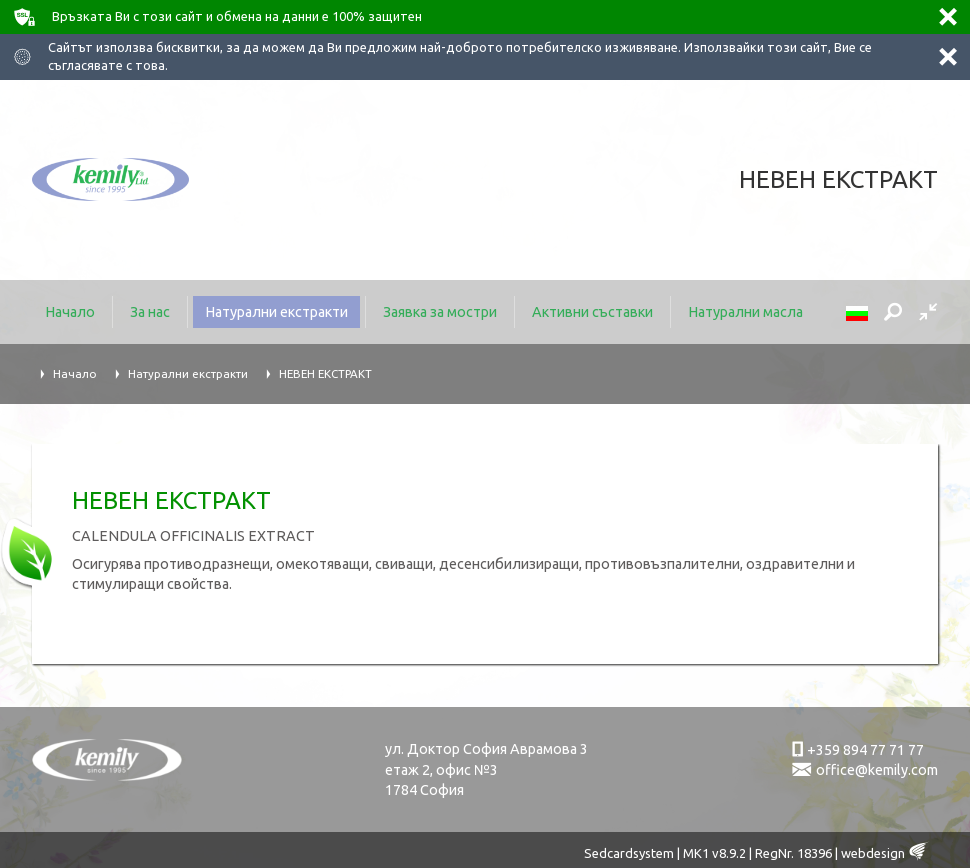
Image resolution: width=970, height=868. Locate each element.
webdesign (873, 853)
